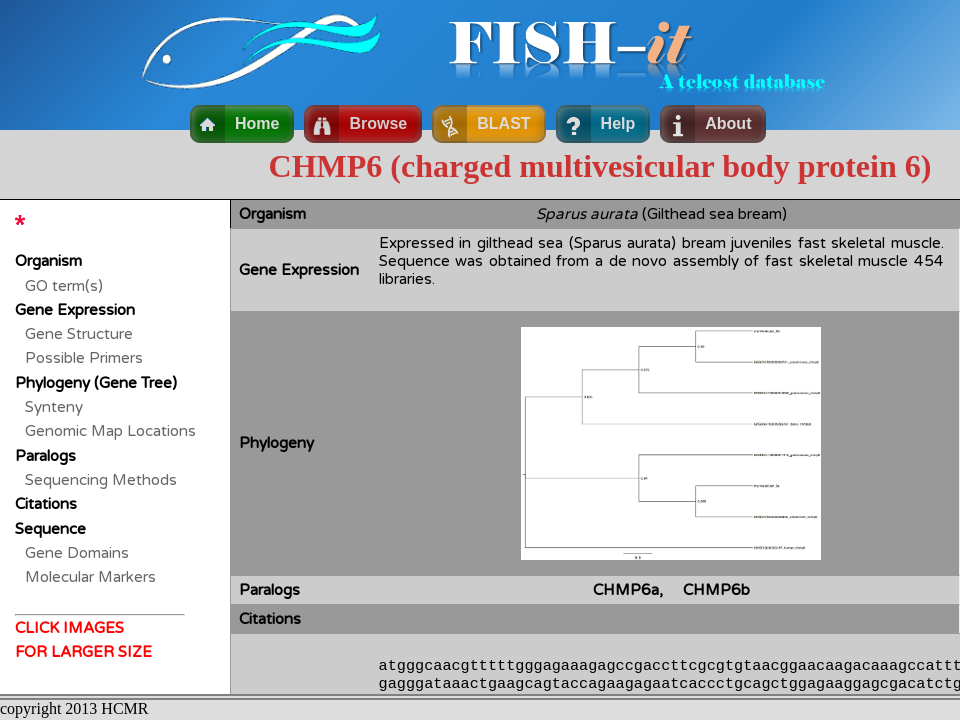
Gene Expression (75, 310)
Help (618, 123)
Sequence (50, 529)
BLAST (503, 123)
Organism (48, 261)
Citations (46, 504)
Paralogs (45, 456)
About (728, 123)
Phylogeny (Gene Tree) (96, 383)
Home (257, 123)
